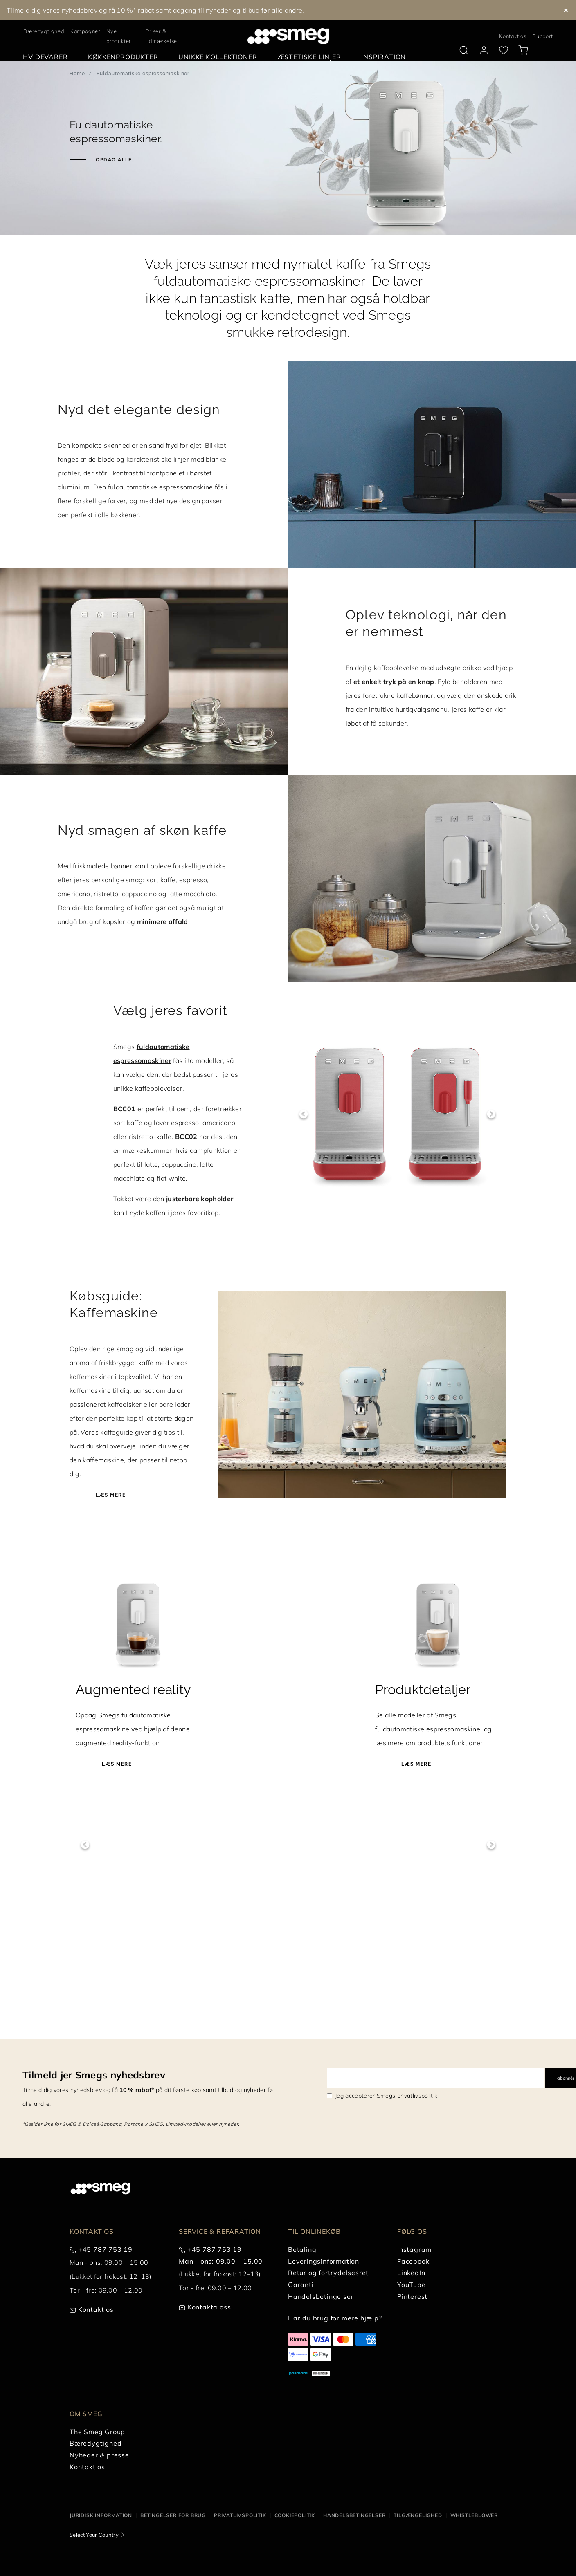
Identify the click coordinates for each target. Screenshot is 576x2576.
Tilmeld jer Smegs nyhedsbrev (93, 2318)
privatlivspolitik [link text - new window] (417, 2339)
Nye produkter (118, 36)
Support (543, 36)
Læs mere (110, 1495)
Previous (303, 1114)
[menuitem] (47, 57)
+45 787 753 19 (105, 2493)
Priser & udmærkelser (162, 36)
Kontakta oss (209, 2551)
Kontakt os (512, 36)
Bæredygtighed (43, 31)
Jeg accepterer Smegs (386, 2339)
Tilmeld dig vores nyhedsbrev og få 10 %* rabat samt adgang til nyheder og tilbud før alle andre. (155, 10)
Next (491, 1114)
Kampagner (85, 31)
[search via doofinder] (464, 50)
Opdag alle (113, 160)
